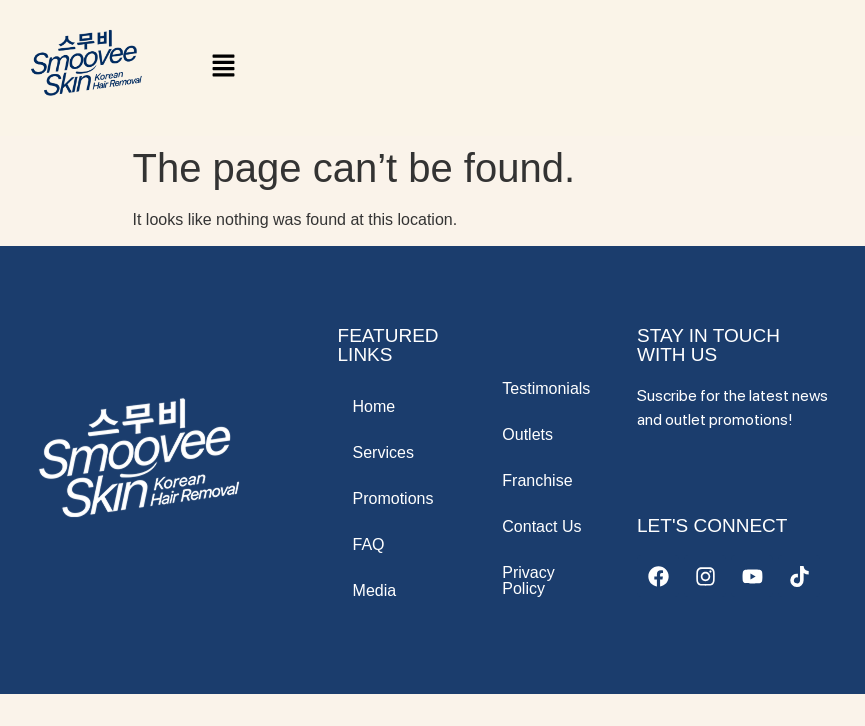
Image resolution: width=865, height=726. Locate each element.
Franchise (537, 480)
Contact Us (541, 526)
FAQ (369, 544)
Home (374, 406)
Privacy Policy (528, 580)
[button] (223, 68)
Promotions (393, 498)
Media (375, 590)
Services (383, 452)
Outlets (527, 434)
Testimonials (546, 388)
